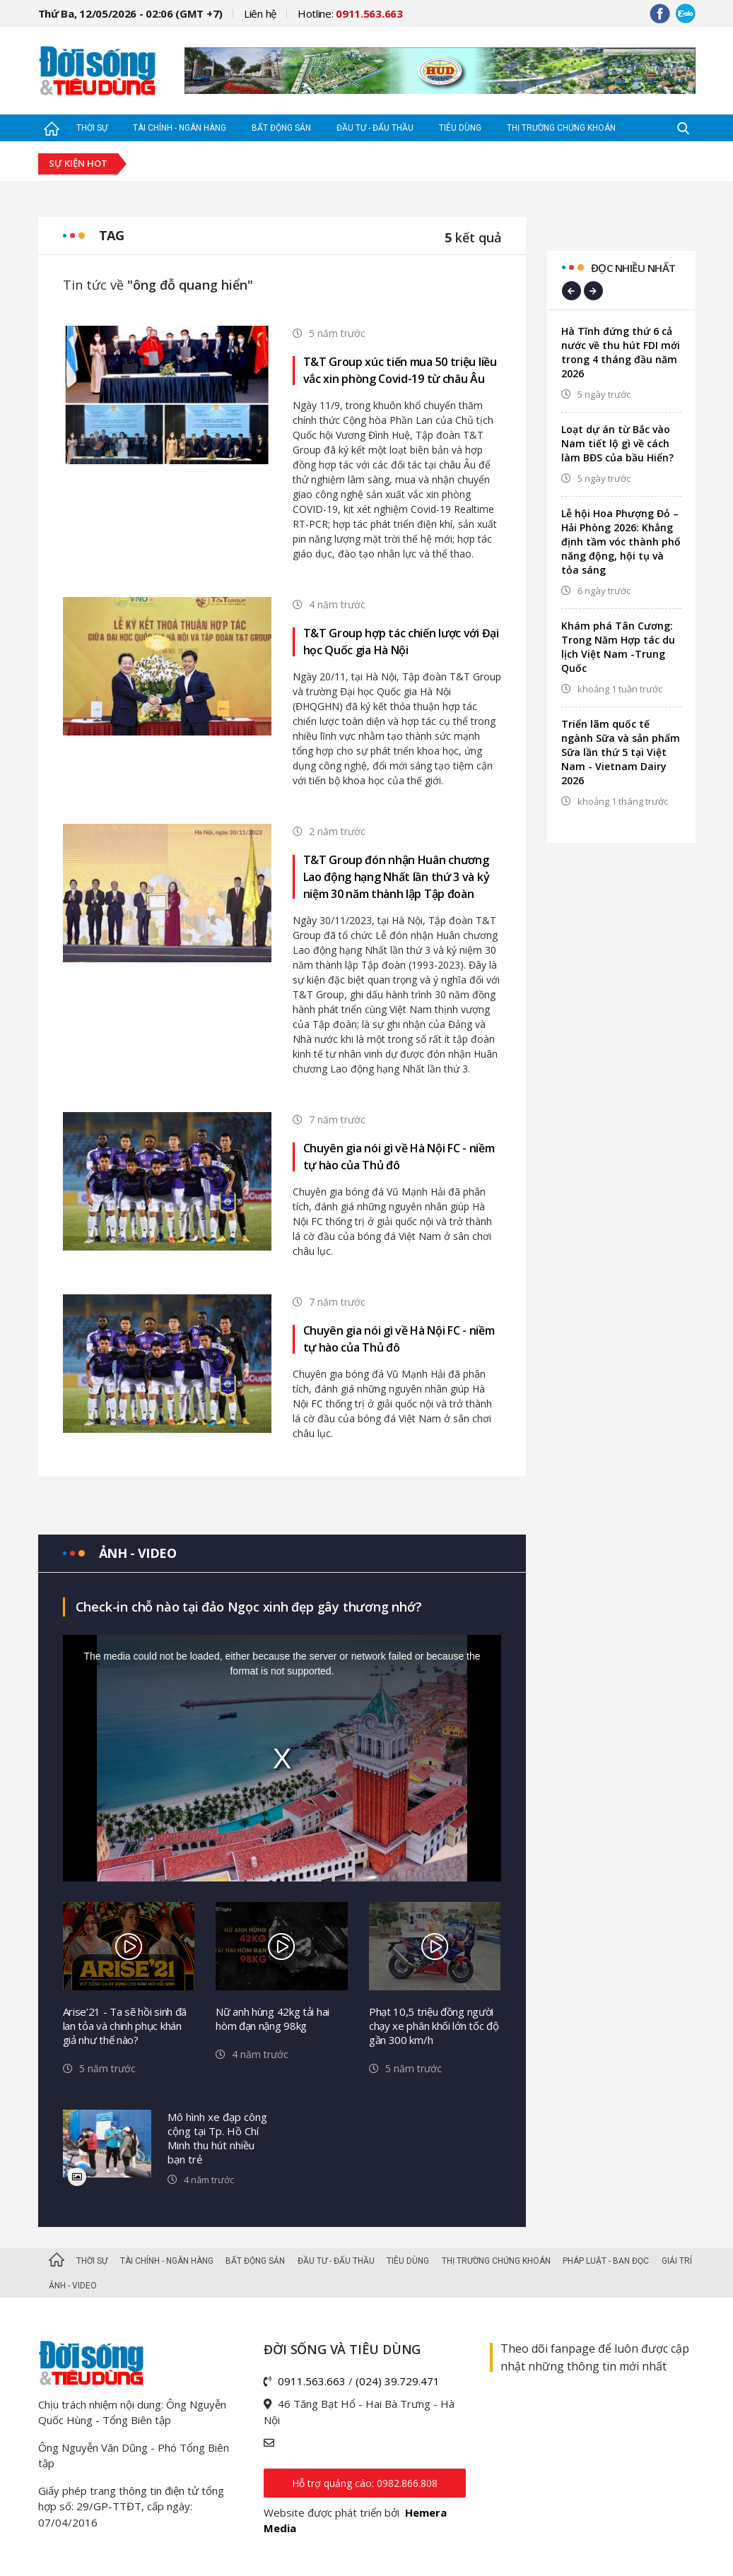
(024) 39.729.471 (398, 2381)
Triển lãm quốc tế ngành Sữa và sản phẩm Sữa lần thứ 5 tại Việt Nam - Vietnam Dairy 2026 (620, 752)
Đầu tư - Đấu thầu (375, 128)
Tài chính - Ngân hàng (179, 128)
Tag (111, 235)
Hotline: (350, 13)
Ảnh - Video (73, 2286)
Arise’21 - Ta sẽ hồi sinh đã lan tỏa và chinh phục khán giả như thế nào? (125, 2025)
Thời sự (91, 128)
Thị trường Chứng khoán (561, 128)
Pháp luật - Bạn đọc (606, 2261)
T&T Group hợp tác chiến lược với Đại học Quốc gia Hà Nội (401, 641)
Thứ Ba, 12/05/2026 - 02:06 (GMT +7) (130, 13)
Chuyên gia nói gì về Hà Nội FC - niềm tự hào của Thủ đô (399, 1156)
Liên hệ (260, 13)
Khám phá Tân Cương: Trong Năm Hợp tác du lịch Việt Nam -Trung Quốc (618, 647)
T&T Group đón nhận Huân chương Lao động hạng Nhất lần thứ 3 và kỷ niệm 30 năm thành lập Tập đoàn (396, 877)
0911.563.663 (312, 2381)
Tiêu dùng (460, 128)
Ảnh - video (138, 1552)
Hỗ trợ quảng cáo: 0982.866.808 (365, 2483)
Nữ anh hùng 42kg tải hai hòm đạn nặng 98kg (272, 2018)
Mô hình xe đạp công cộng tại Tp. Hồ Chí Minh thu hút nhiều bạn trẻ (217, 2138)
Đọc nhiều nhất (633, 268)
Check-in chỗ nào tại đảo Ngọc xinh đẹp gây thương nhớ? (249, 1606)
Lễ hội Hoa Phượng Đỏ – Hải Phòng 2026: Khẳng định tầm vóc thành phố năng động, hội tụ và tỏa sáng (621, 542)
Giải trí (677, 2261)
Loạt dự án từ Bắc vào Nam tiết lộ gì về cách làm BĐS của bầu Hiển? (617, 443)
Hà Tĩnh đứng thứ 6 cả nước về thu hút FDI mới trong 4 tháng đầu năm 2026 (620, 352)
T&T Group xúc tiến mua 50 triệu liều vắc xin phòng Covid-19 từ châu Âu (400, 370)
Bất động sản (281, 128)
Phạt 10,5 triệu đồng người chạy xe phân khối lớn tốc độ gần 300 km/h (434, 2025)
